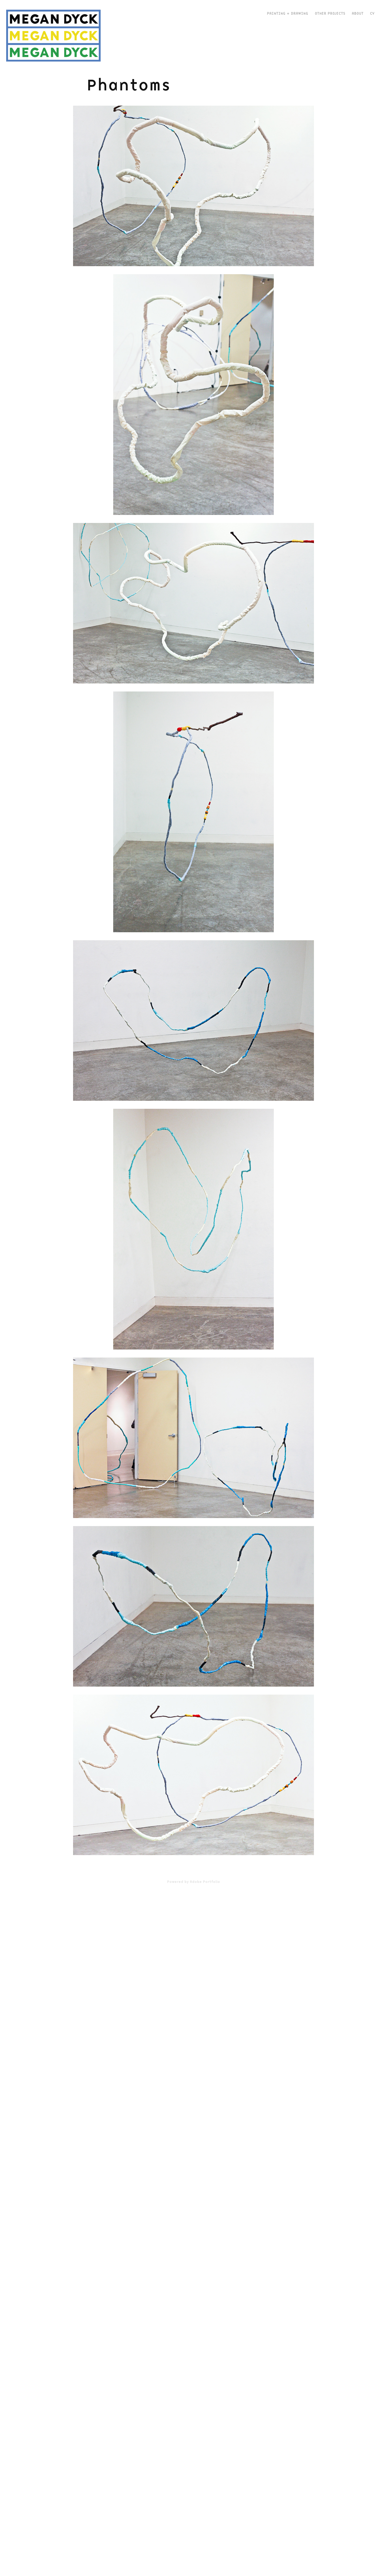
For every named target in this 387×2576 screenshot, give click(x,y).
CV (372, 13)
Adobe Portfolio (205, 1881)
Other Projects (330, 13)
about (357, 13)
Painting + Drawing (287, 13)
